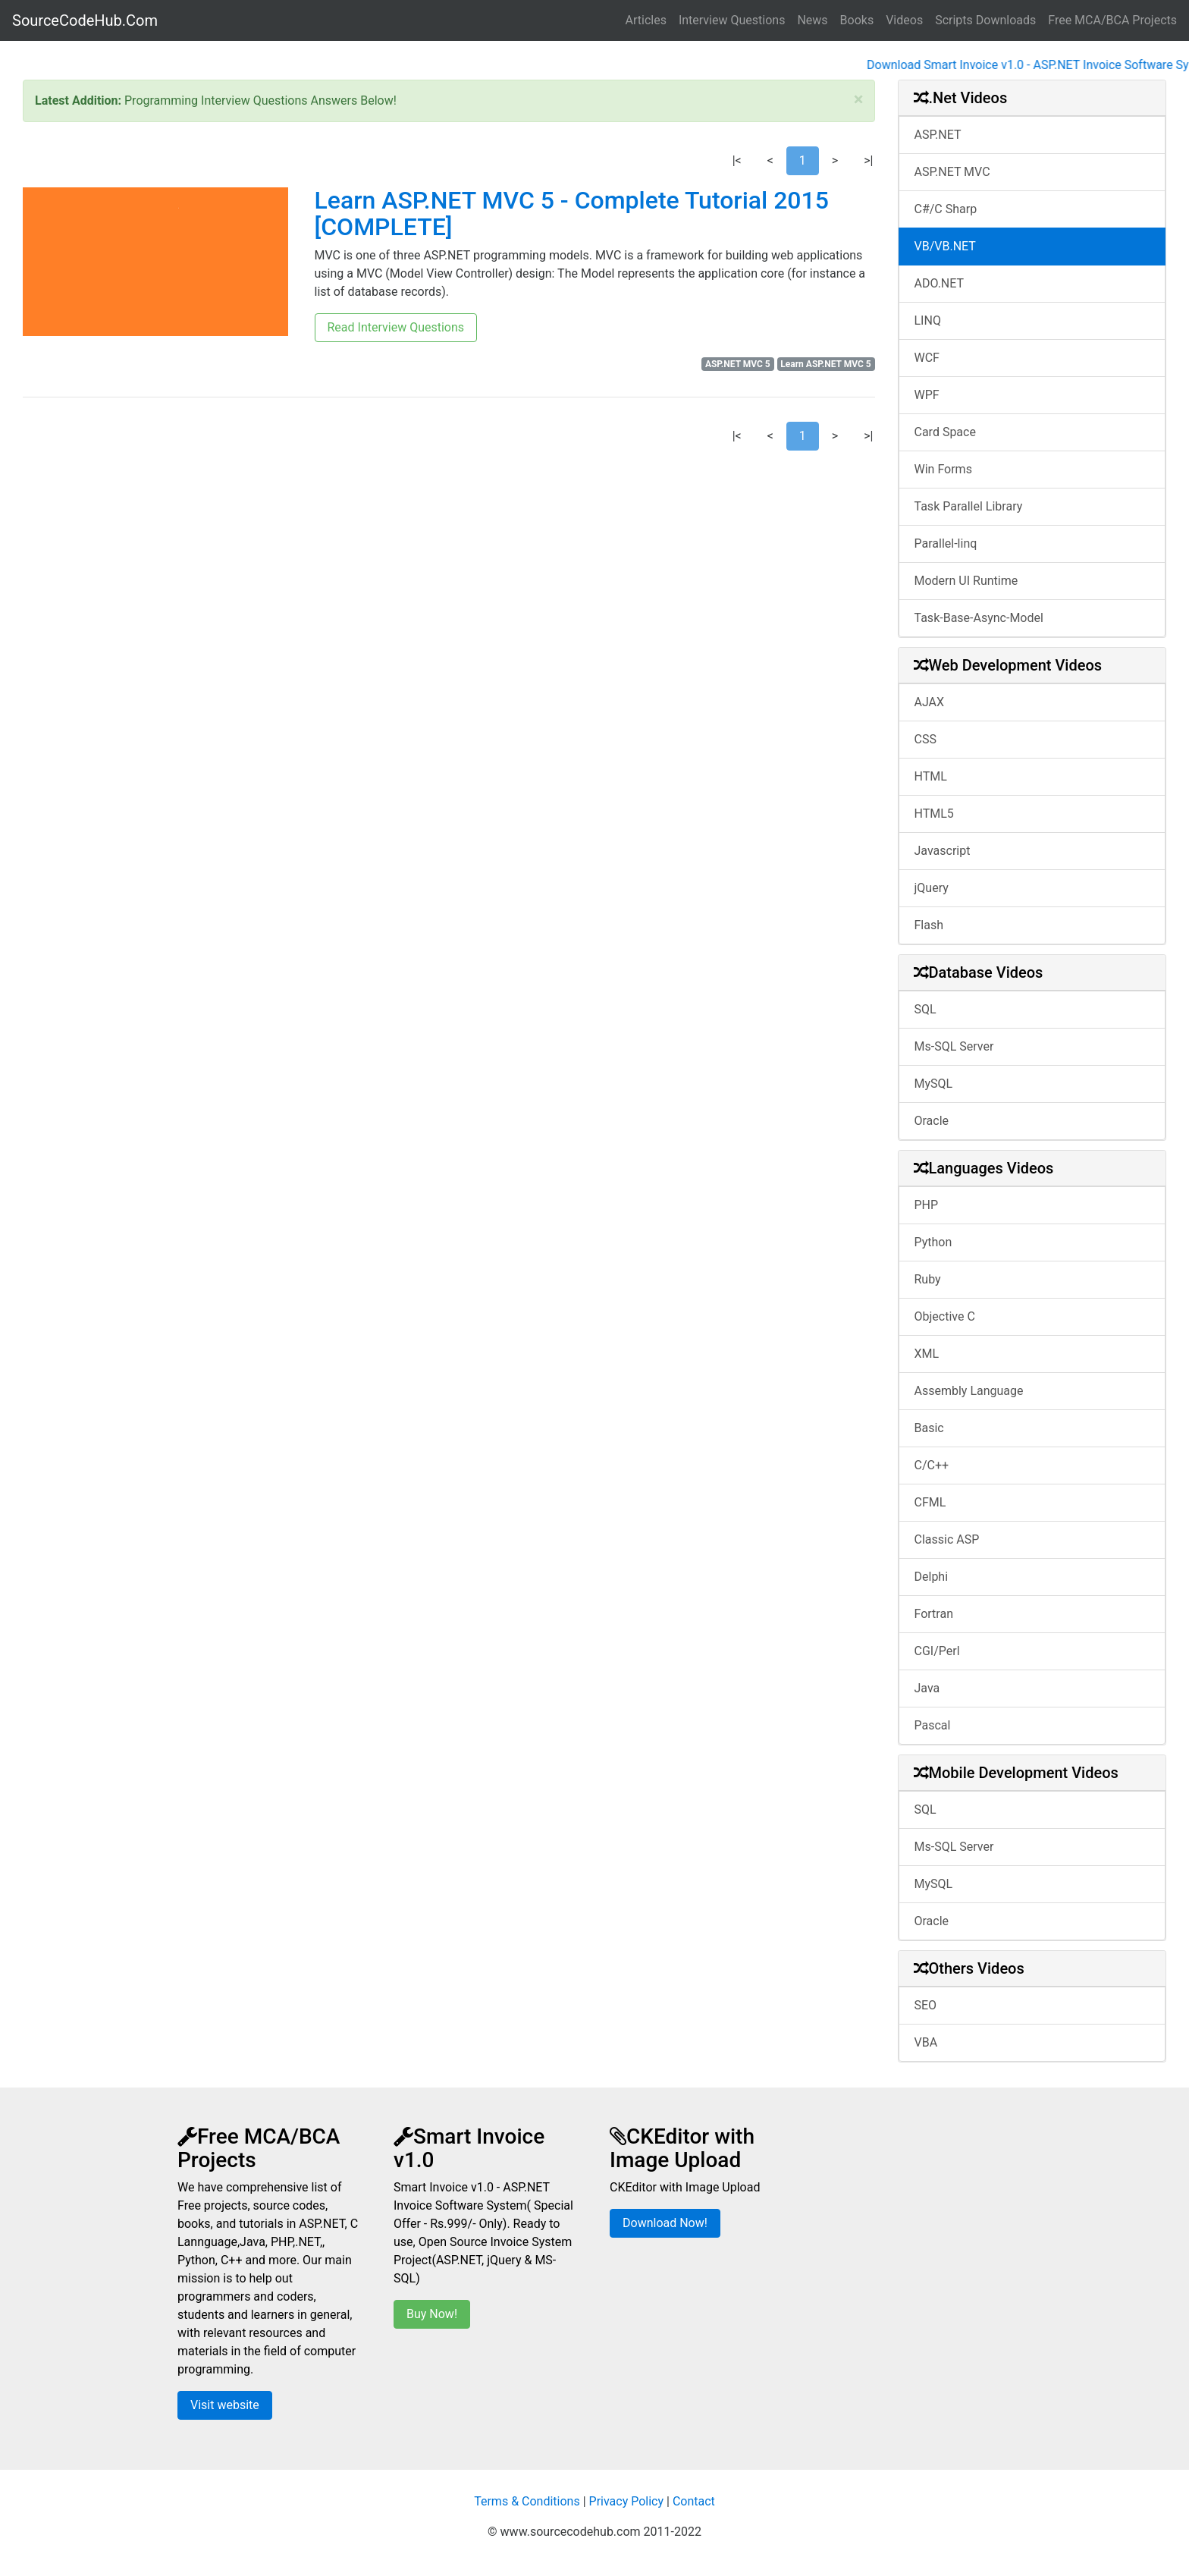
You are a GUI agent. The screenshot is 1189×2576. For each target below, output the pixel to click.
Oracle (931, 1121)
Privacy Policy (626, 2501)
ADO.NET (939, 283)
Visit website (224, 2405)
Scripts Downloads (985, 20)
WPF (927, 395)
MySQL (933, 1083)
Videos (904, 20)
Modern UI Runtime (966, 580)
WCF (927, 357)
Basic (929, 1428)
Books (857, 20)
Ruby (927, 1279)
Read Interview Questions (396, 327)
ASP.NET (938, 134)
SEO (925, 2005)
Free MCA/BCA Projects (1112, 20)
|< (737, 160)
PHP (926, 1205)
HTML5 (934, 813)
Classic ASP (947, 1539)
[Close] (859, 99)
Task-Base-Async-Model (978, 618)
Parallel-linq (945, 543)
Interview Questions (732, 20)
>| (868, 160)
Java (927, 1688)
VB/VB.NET (945, 246)
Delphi (931, 1576)
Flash (929, 925)
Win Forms (943, 469)
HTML (930, 776)
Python (933, 1242)
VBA (926, 2042)
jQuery (931, 888)
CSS (925, 739)
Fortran (934, 1614)
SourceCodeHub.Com (85, 20)
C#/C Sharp (945, 209)
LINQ (927, 320)
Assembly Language (969, 1391)
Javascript (942, 850)
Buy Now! (431, 2314)
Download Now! (665, 2223)
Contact (694, 2501)
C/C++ (931, 1465)
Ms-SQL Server (954, 1046)
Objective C (944, 1316)
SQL (925, 1009)
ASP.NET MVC (952, 172)
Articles (646, 20)
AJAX (929, 702)
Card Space (945, 432)
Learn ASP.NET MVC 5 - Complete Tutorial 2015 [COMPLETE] (572, 213)
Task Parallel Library (968, 506)
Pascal (932, 1725)
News (812, 20)
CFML (930, 1502)
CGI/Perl (937, 1651)
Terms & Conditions (527, 2501)
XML (927, 1353)
